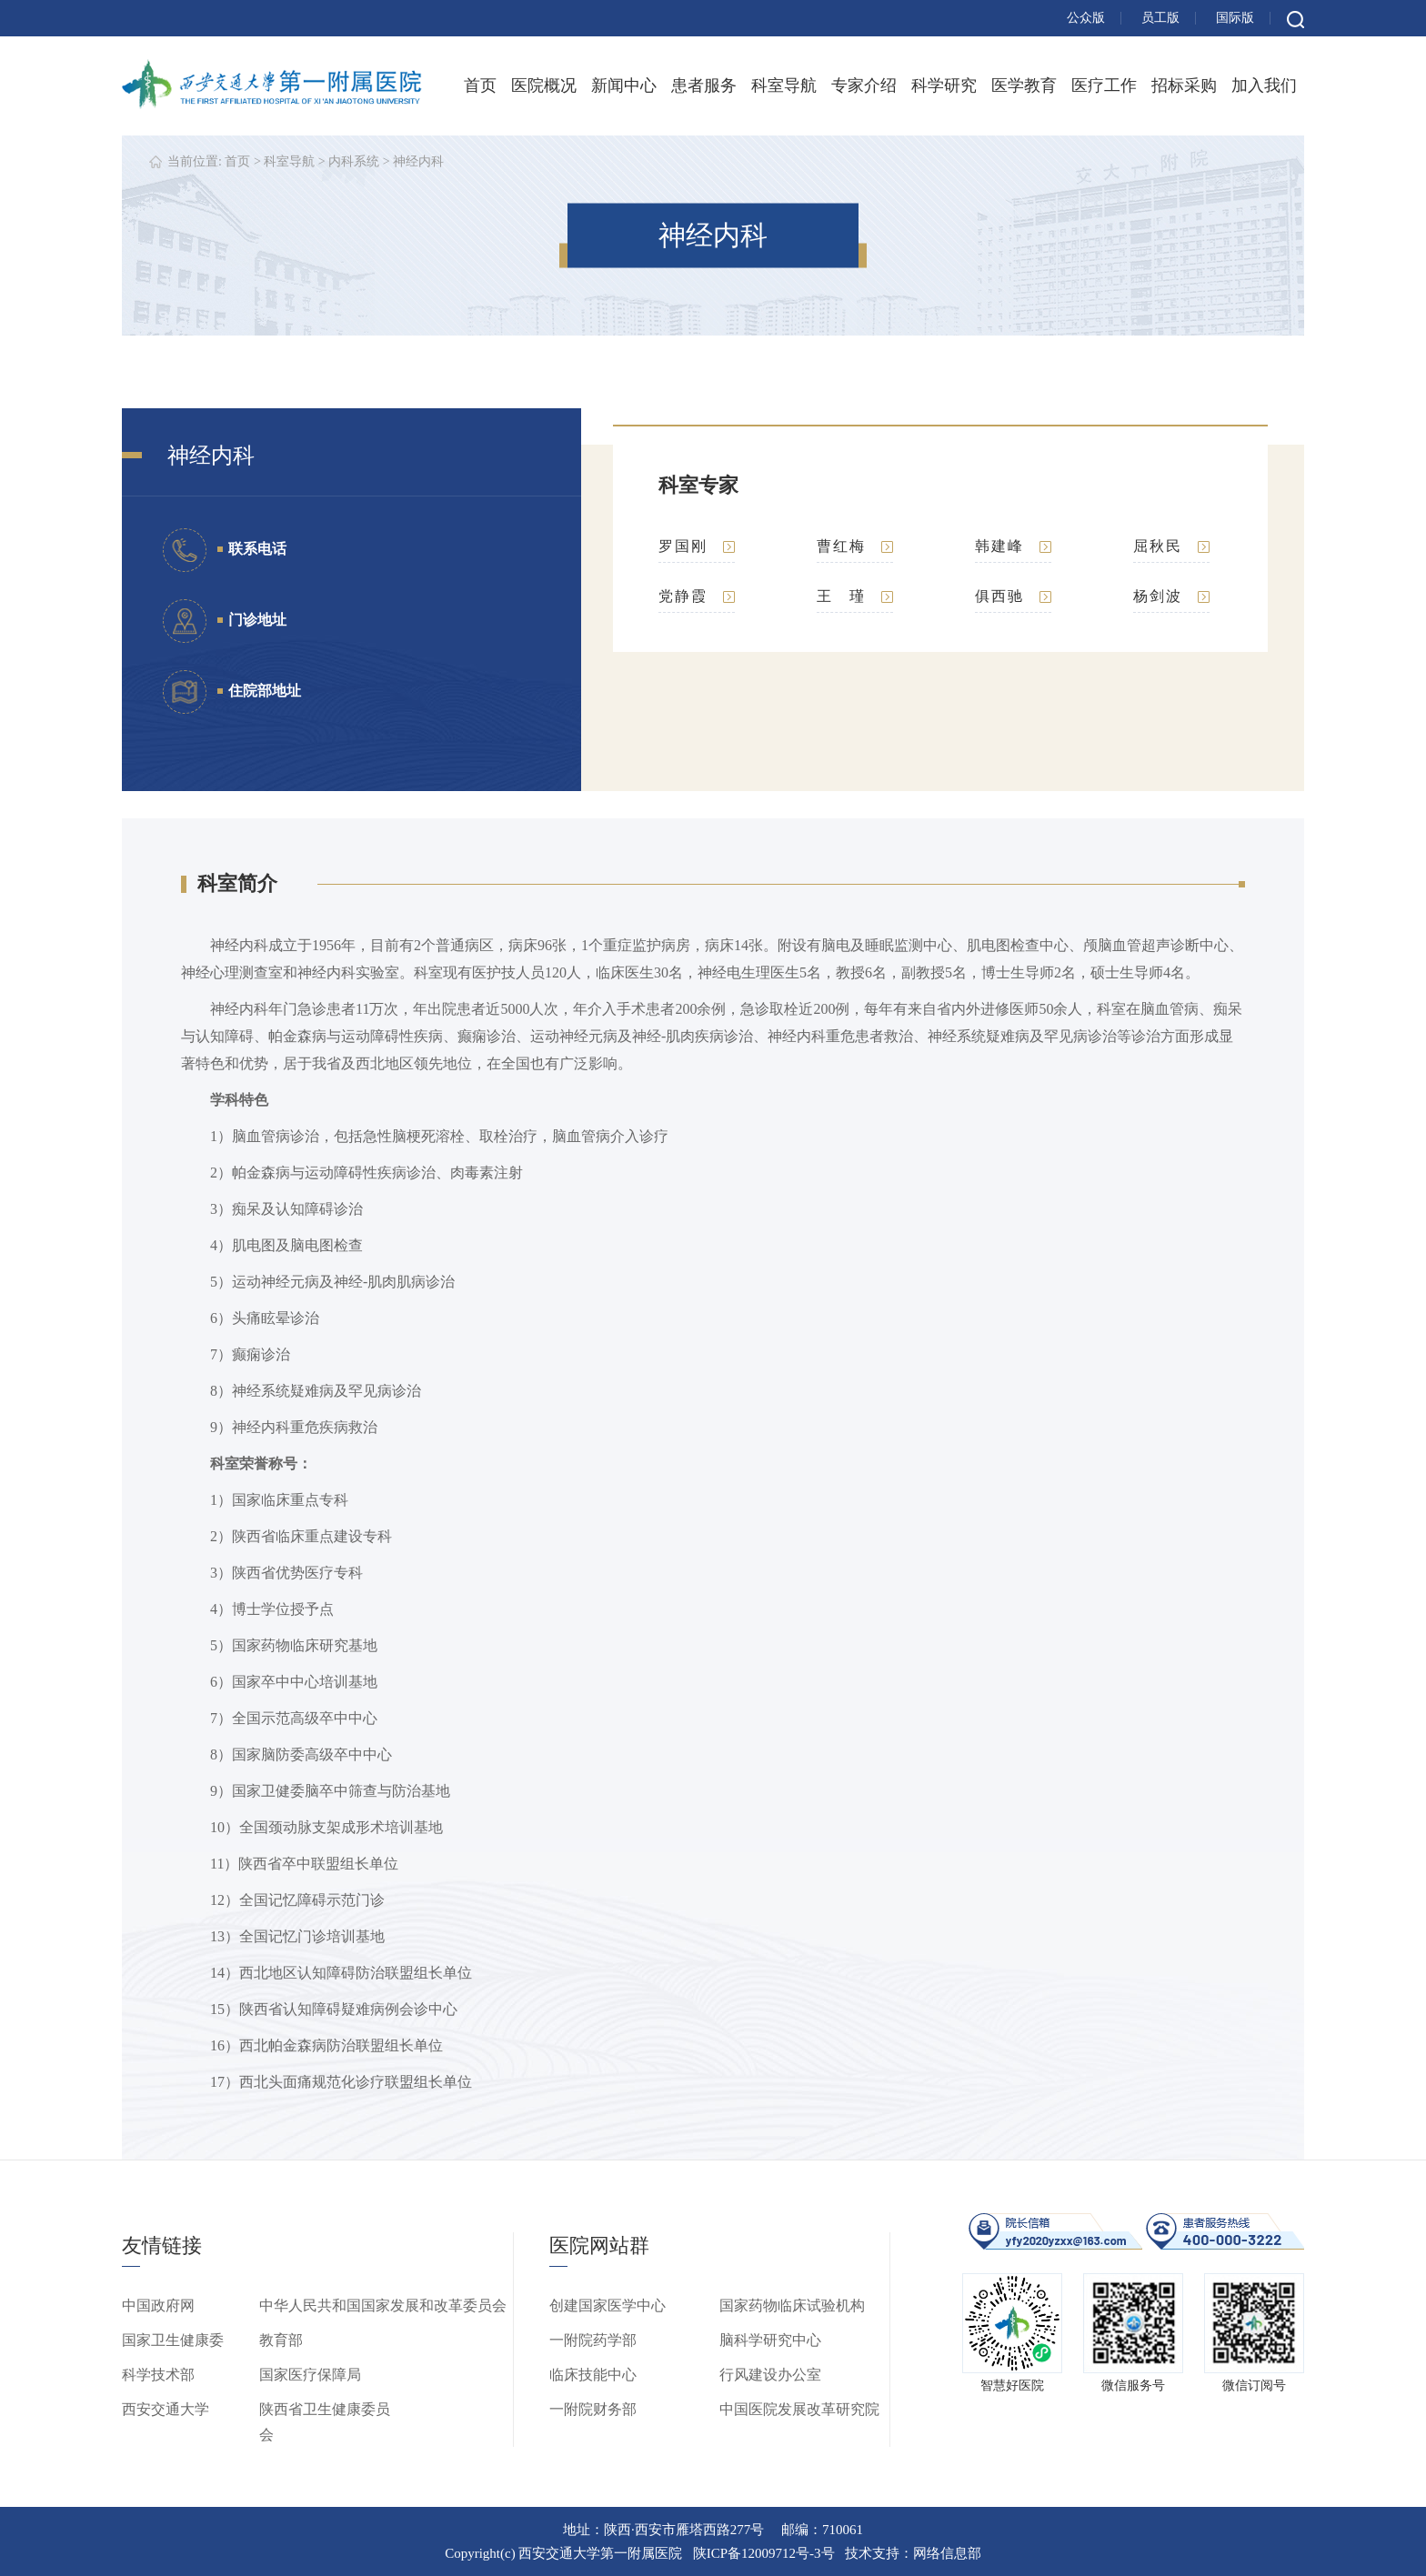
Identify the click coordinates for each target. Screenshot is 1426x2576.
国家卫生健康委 (173, 2340)
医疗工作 (1104, 85)
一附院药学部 (593, 2340)
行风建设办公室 (770, 2374)
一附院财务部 (593, 2409)
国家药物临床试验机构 (792, 2305)
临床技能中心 (593, 2374)
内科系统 (353, 161)
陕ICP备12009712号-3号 (764, 2553)
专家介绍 (864, 85)
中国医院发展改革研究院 (799, 2409)
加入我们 (1264, 85)
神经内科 (418, 161)
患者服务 (704, 85)
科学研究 (944, 85)
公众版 (1086, 18)
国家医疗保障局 (310, 2374)
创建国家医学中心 (607, 2305)
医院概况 (544, 85)
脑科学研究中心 (770, 2340)
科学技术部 (158, 2374)
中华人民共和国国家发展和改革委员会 (383, 2305)
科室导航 (784, 85)
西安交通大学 (165, 2409)
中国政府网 (158, 2305)
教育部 (281, 2340)
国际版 (1235, 18)
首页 (480, 85)
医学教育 (1024, 85)
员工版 (1160, 18)
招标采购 (1184, 85)
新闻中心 (624, 85)
